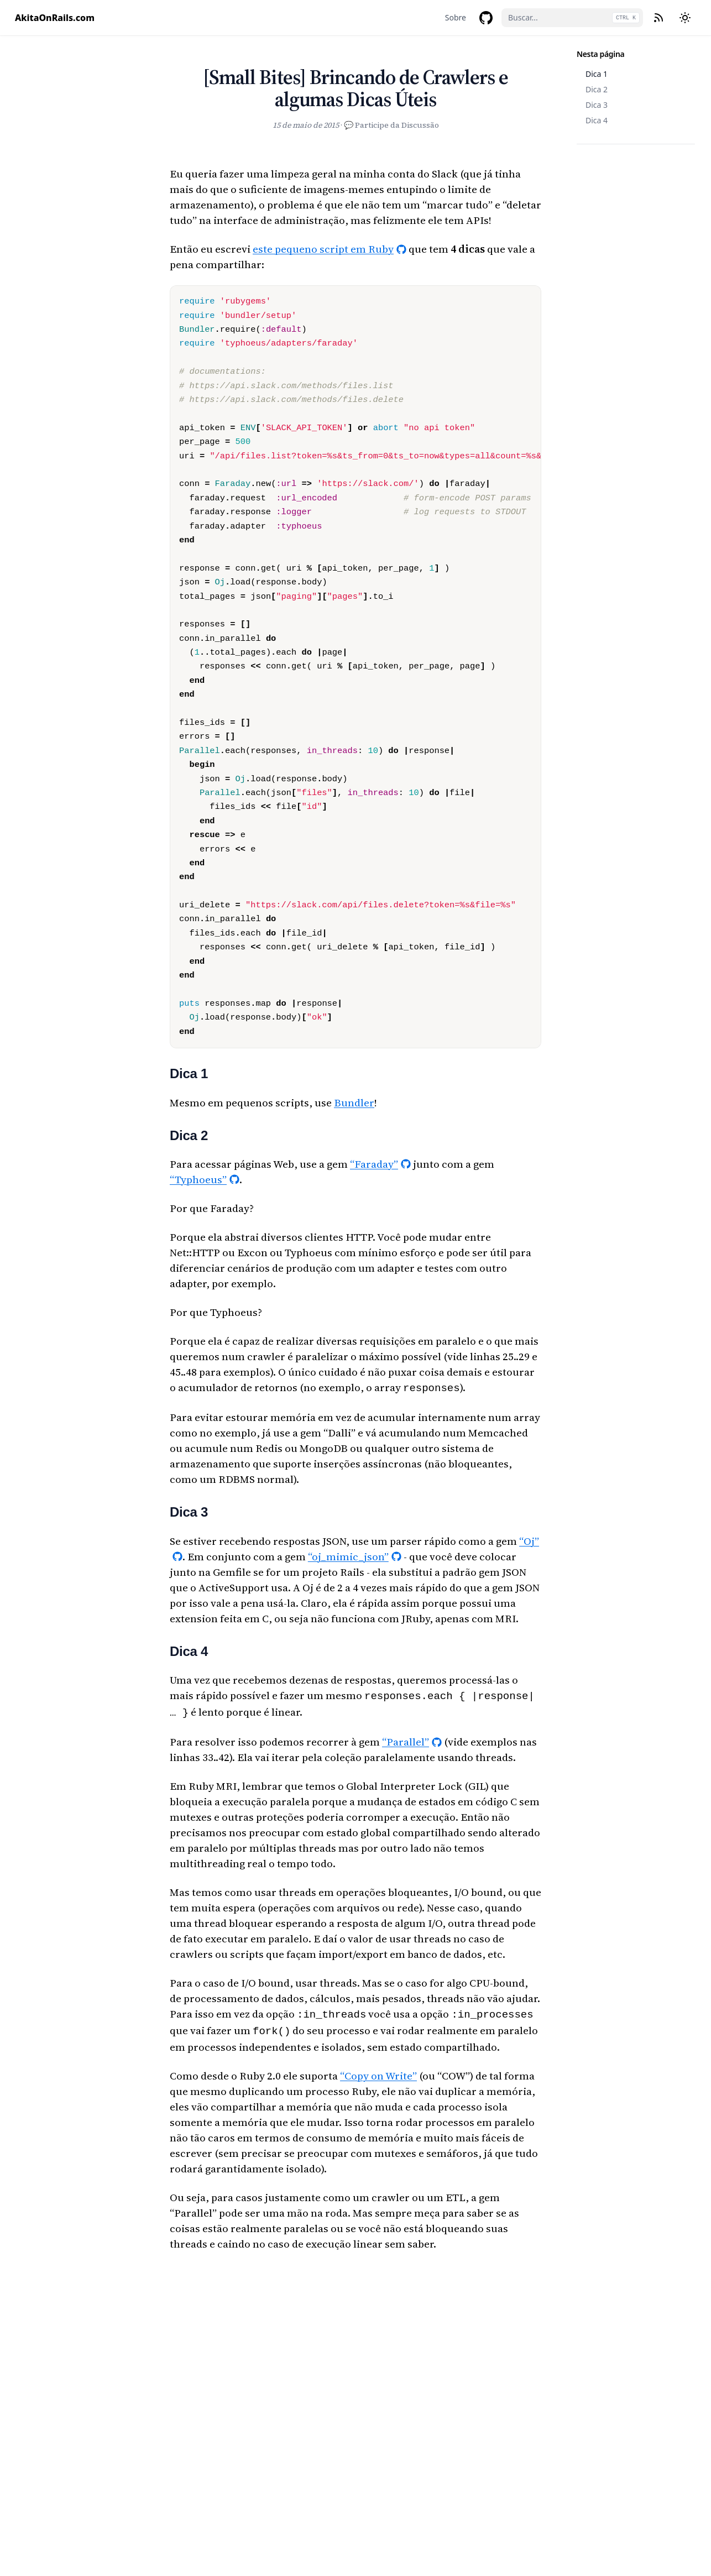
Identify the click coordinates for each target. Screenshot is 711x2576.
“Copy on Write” (378, 2070)
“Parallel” (405, 1738)
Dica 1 (596, 74)
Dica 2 (596, 89)
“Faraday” (374, 1164)
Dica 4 (596, 120)
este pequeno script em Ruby (323, 249)
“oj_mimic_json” (348, 1555)
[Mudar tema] (685, 18)
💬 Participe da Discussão (391, 124)
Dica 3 (596, 105)
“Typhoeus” (198, 1179)
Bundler (354, 1102)
